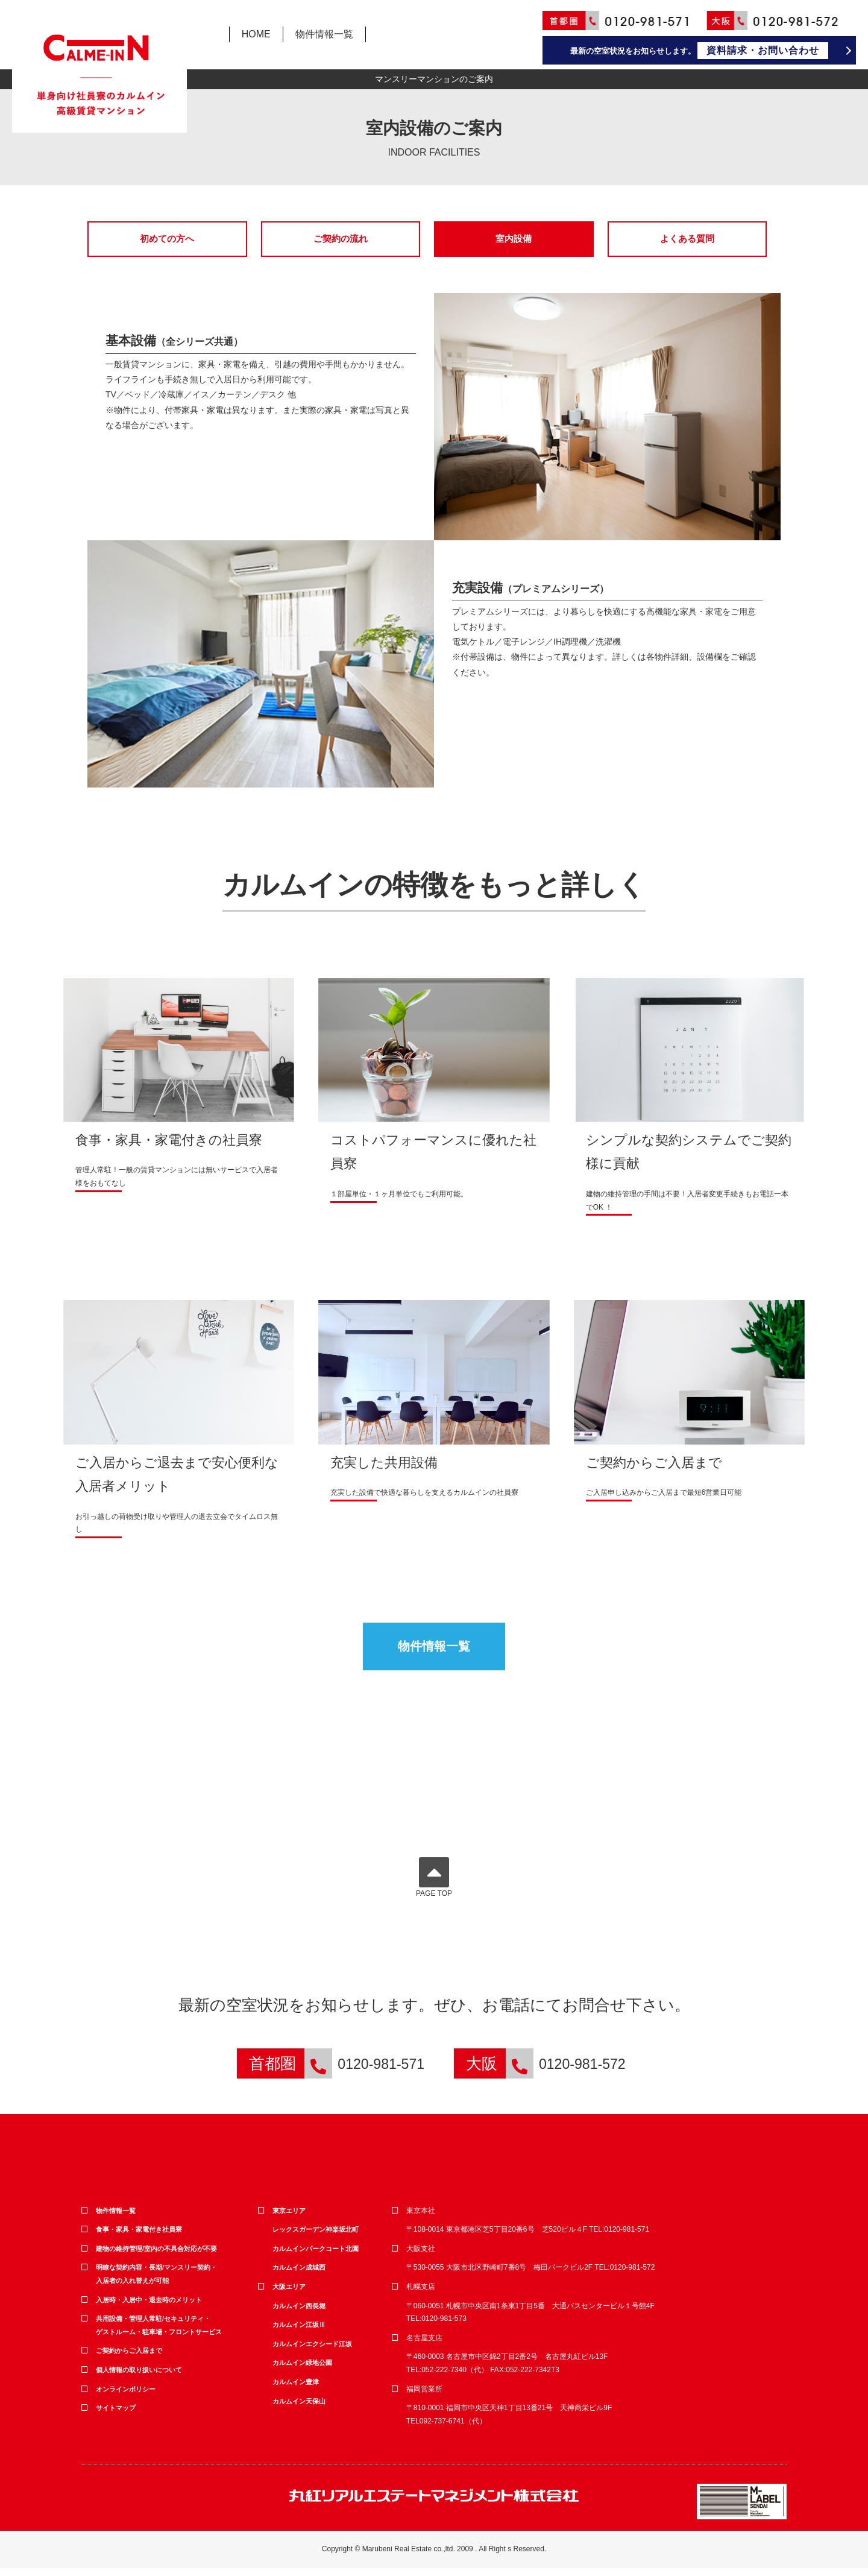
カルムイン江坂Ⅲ (301, 2332)
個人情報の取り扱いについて (143, 2377)
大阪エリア (290, 2294)
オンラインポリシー (128, 2396)
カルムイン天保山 (301, 2408)
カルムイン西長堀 (301, 2313)
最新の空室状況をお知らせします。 (699, 50)
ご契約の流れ (341, 239)
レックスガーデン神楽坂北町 (319, 2236)
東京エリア (290, 2218)
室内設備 (513, 239)
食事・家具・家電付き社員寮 (143, 2236)
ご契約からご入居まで (132, 2357)
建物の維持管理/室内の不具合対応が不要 (162, 2256)
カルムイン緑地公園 (305, 2370)
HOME (256, 34)
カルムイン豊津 (297, 2389)
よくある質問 (687, 239)
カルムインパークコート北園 (319, 2256)
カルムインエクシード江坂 (315, 2351)
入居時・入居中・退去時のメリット (154, 2307)
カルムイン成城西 (301, 2274)
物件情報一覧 (324, 34)
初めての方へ (167, 239)
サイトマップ (117, 2415)
